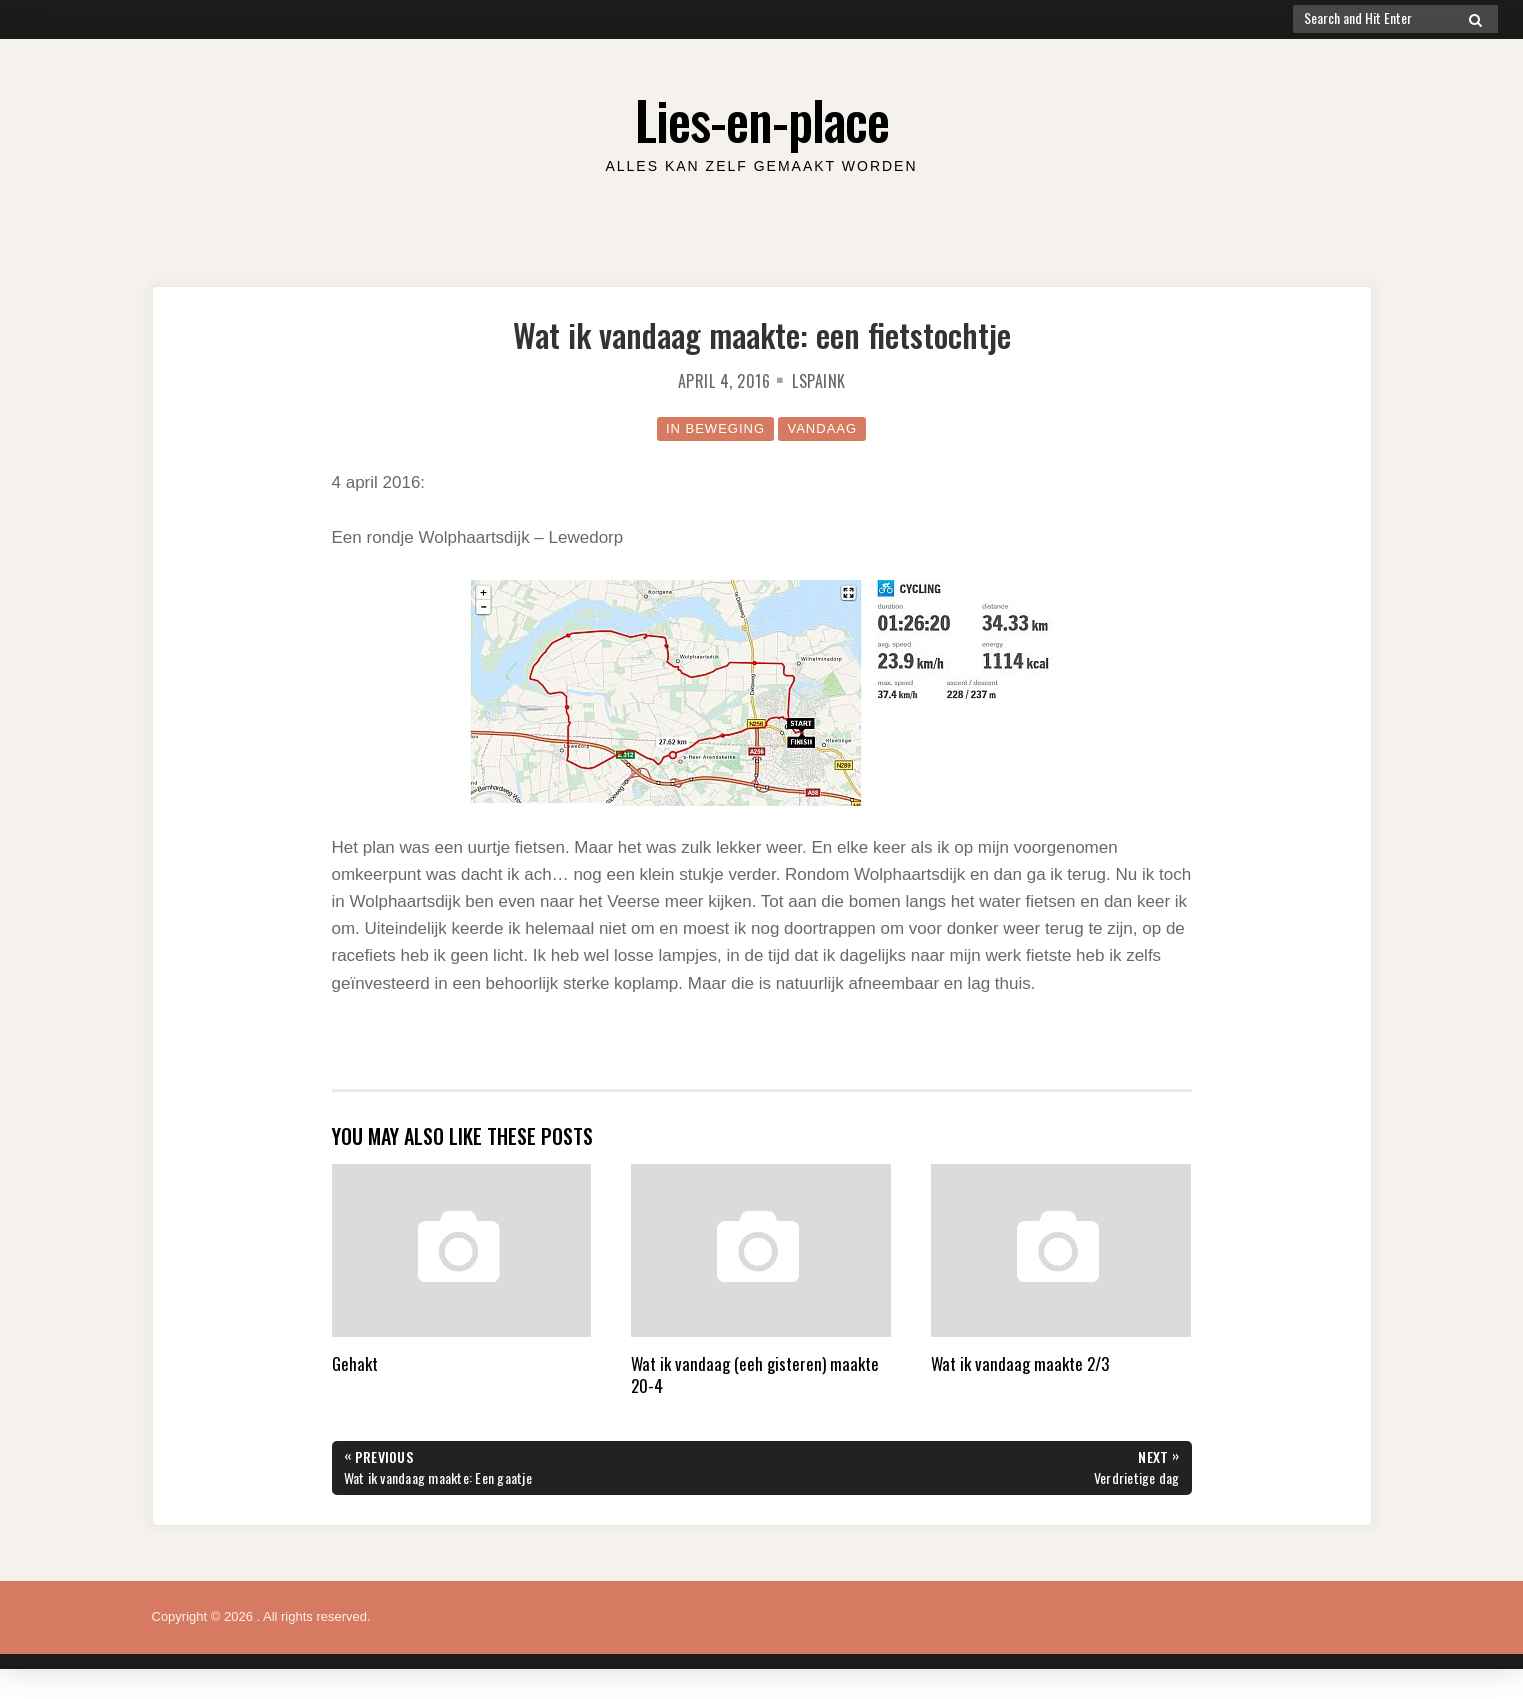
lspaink (819, 381)
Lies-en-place (762, 119)
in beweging (715, 428)
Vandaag (822, 428)
